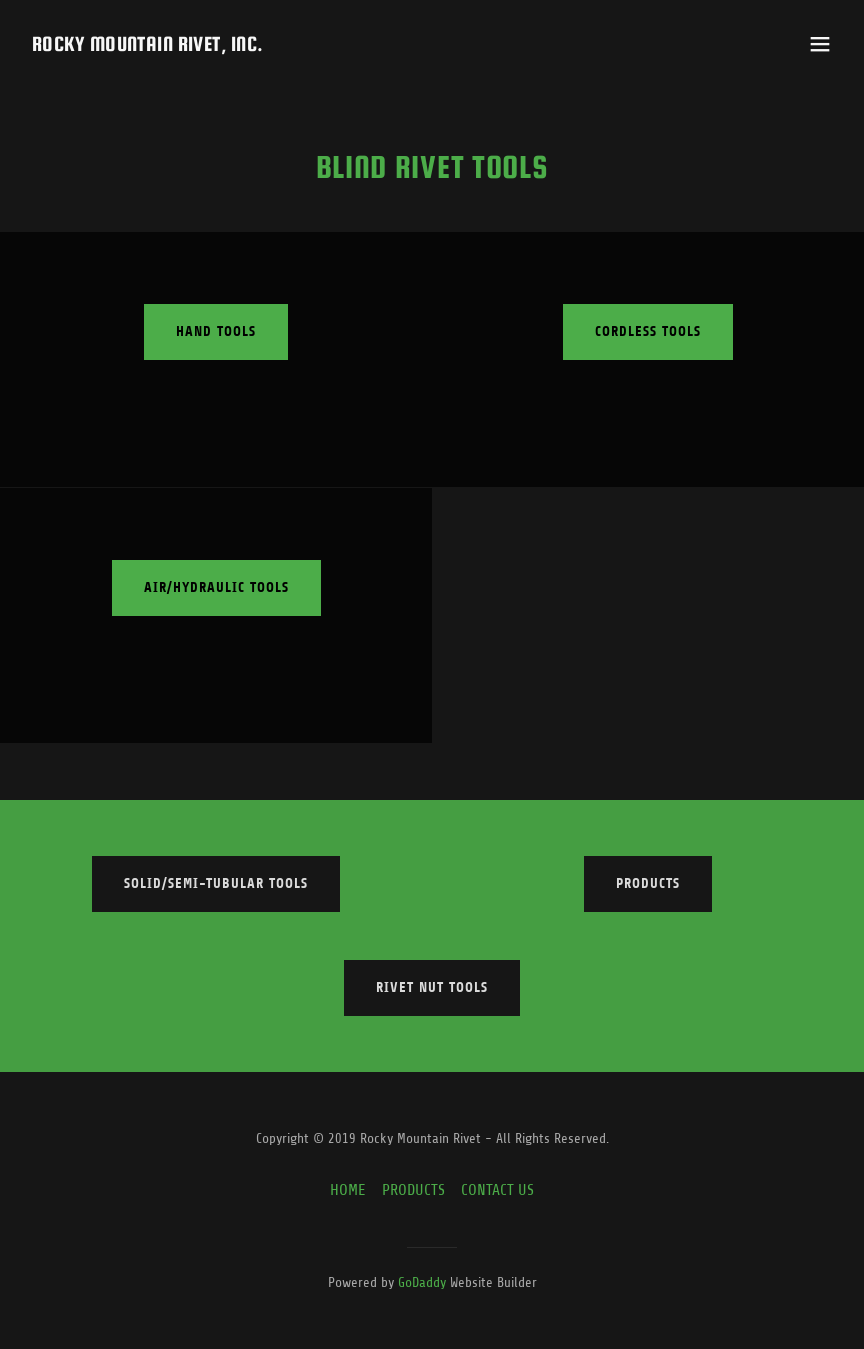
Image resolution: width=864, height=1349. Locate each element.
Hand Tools (216, 331)
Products (648, 883)
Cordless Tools (648, 331)
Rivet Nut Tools (432, 987)
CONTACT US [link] (497, 1190)
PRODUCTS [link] (413, 1190)
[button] (820, 44)
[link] (147, 46)
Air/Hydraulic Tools (216, 587)
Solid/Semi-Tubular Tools (216, 883)
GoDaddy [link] (422, 1282)
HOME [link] (348, 1190)
